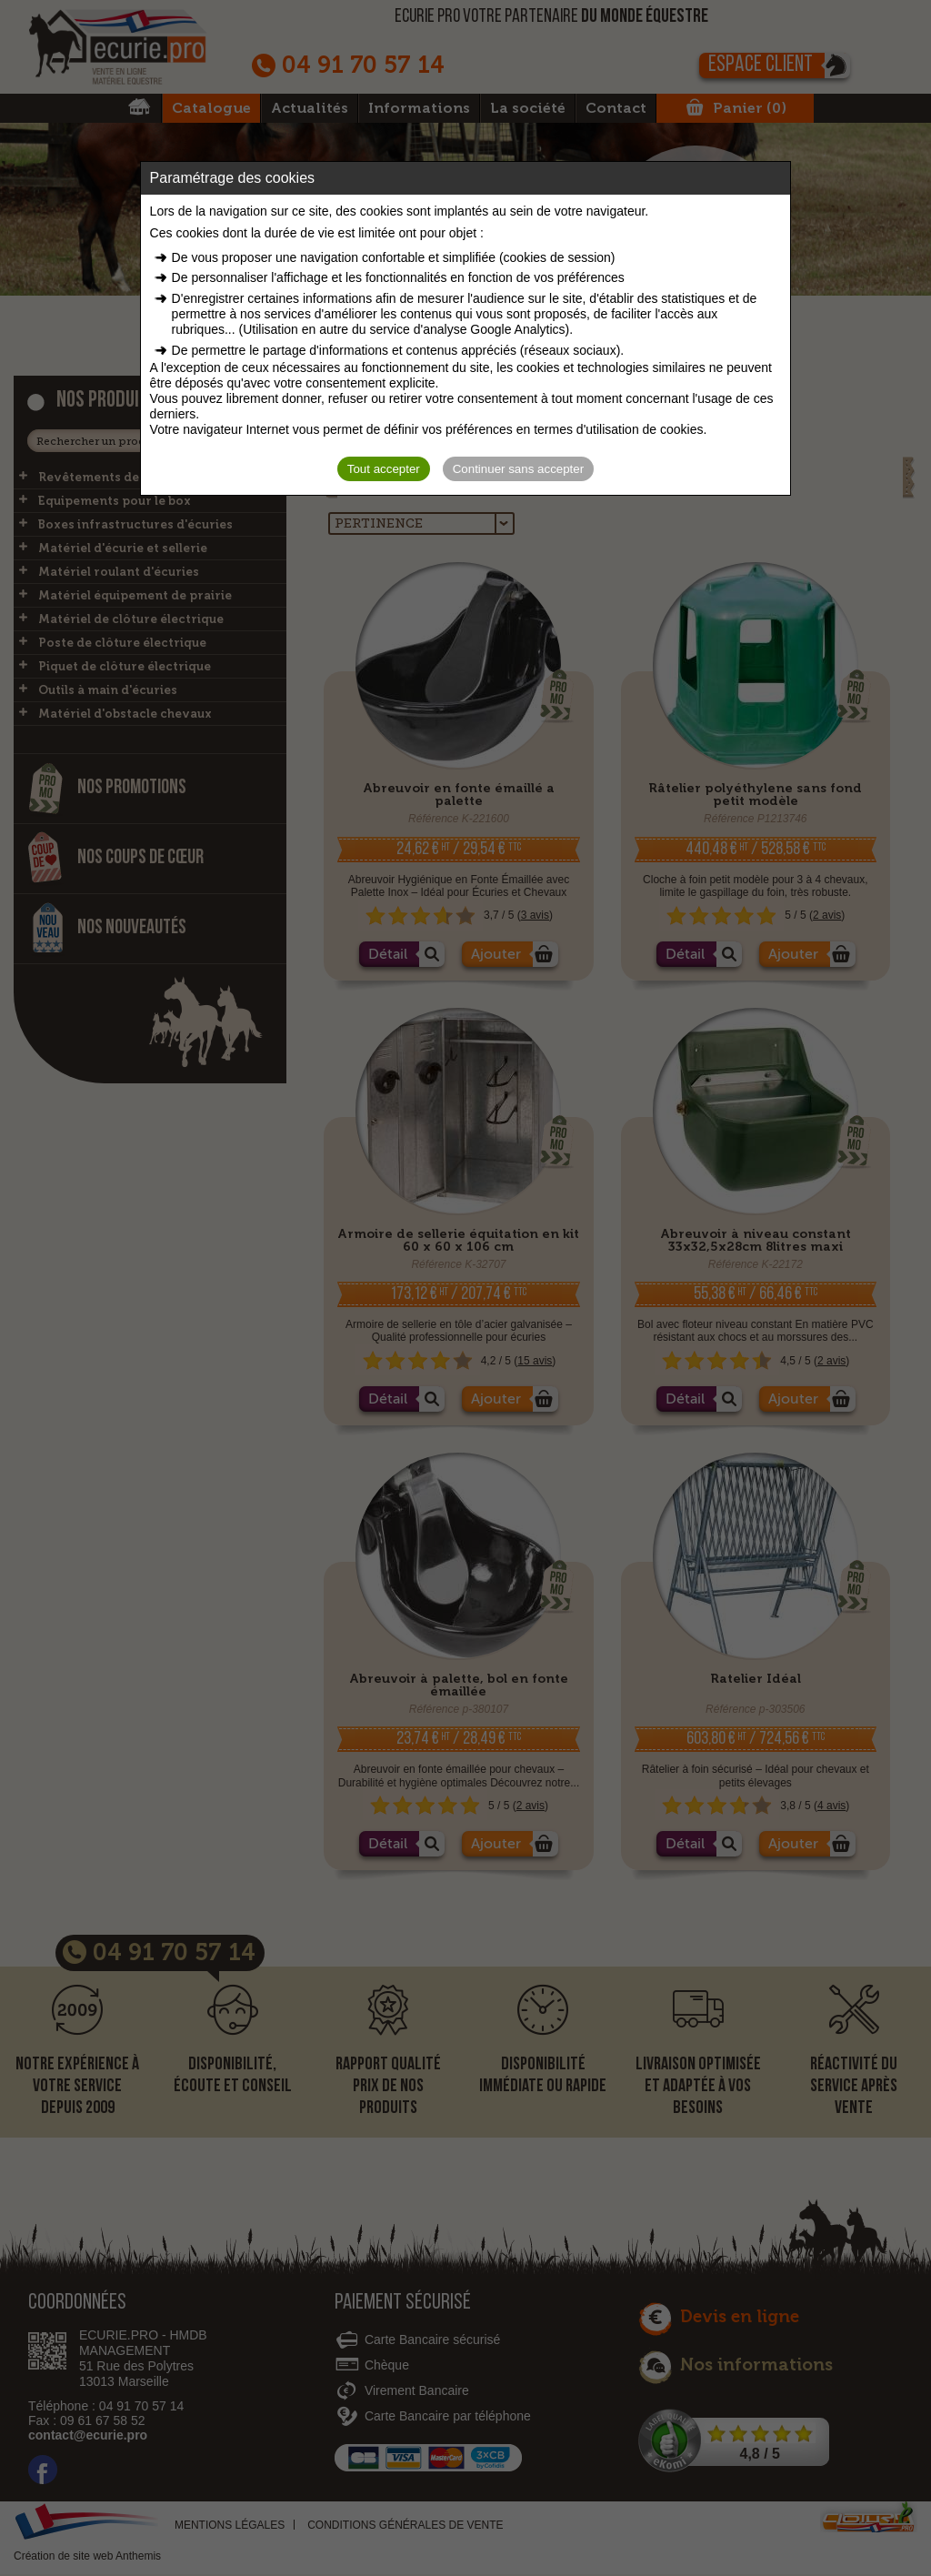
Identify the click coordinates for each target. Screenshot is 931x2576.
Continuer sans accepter (518, 469)
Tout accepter (383, 469)
